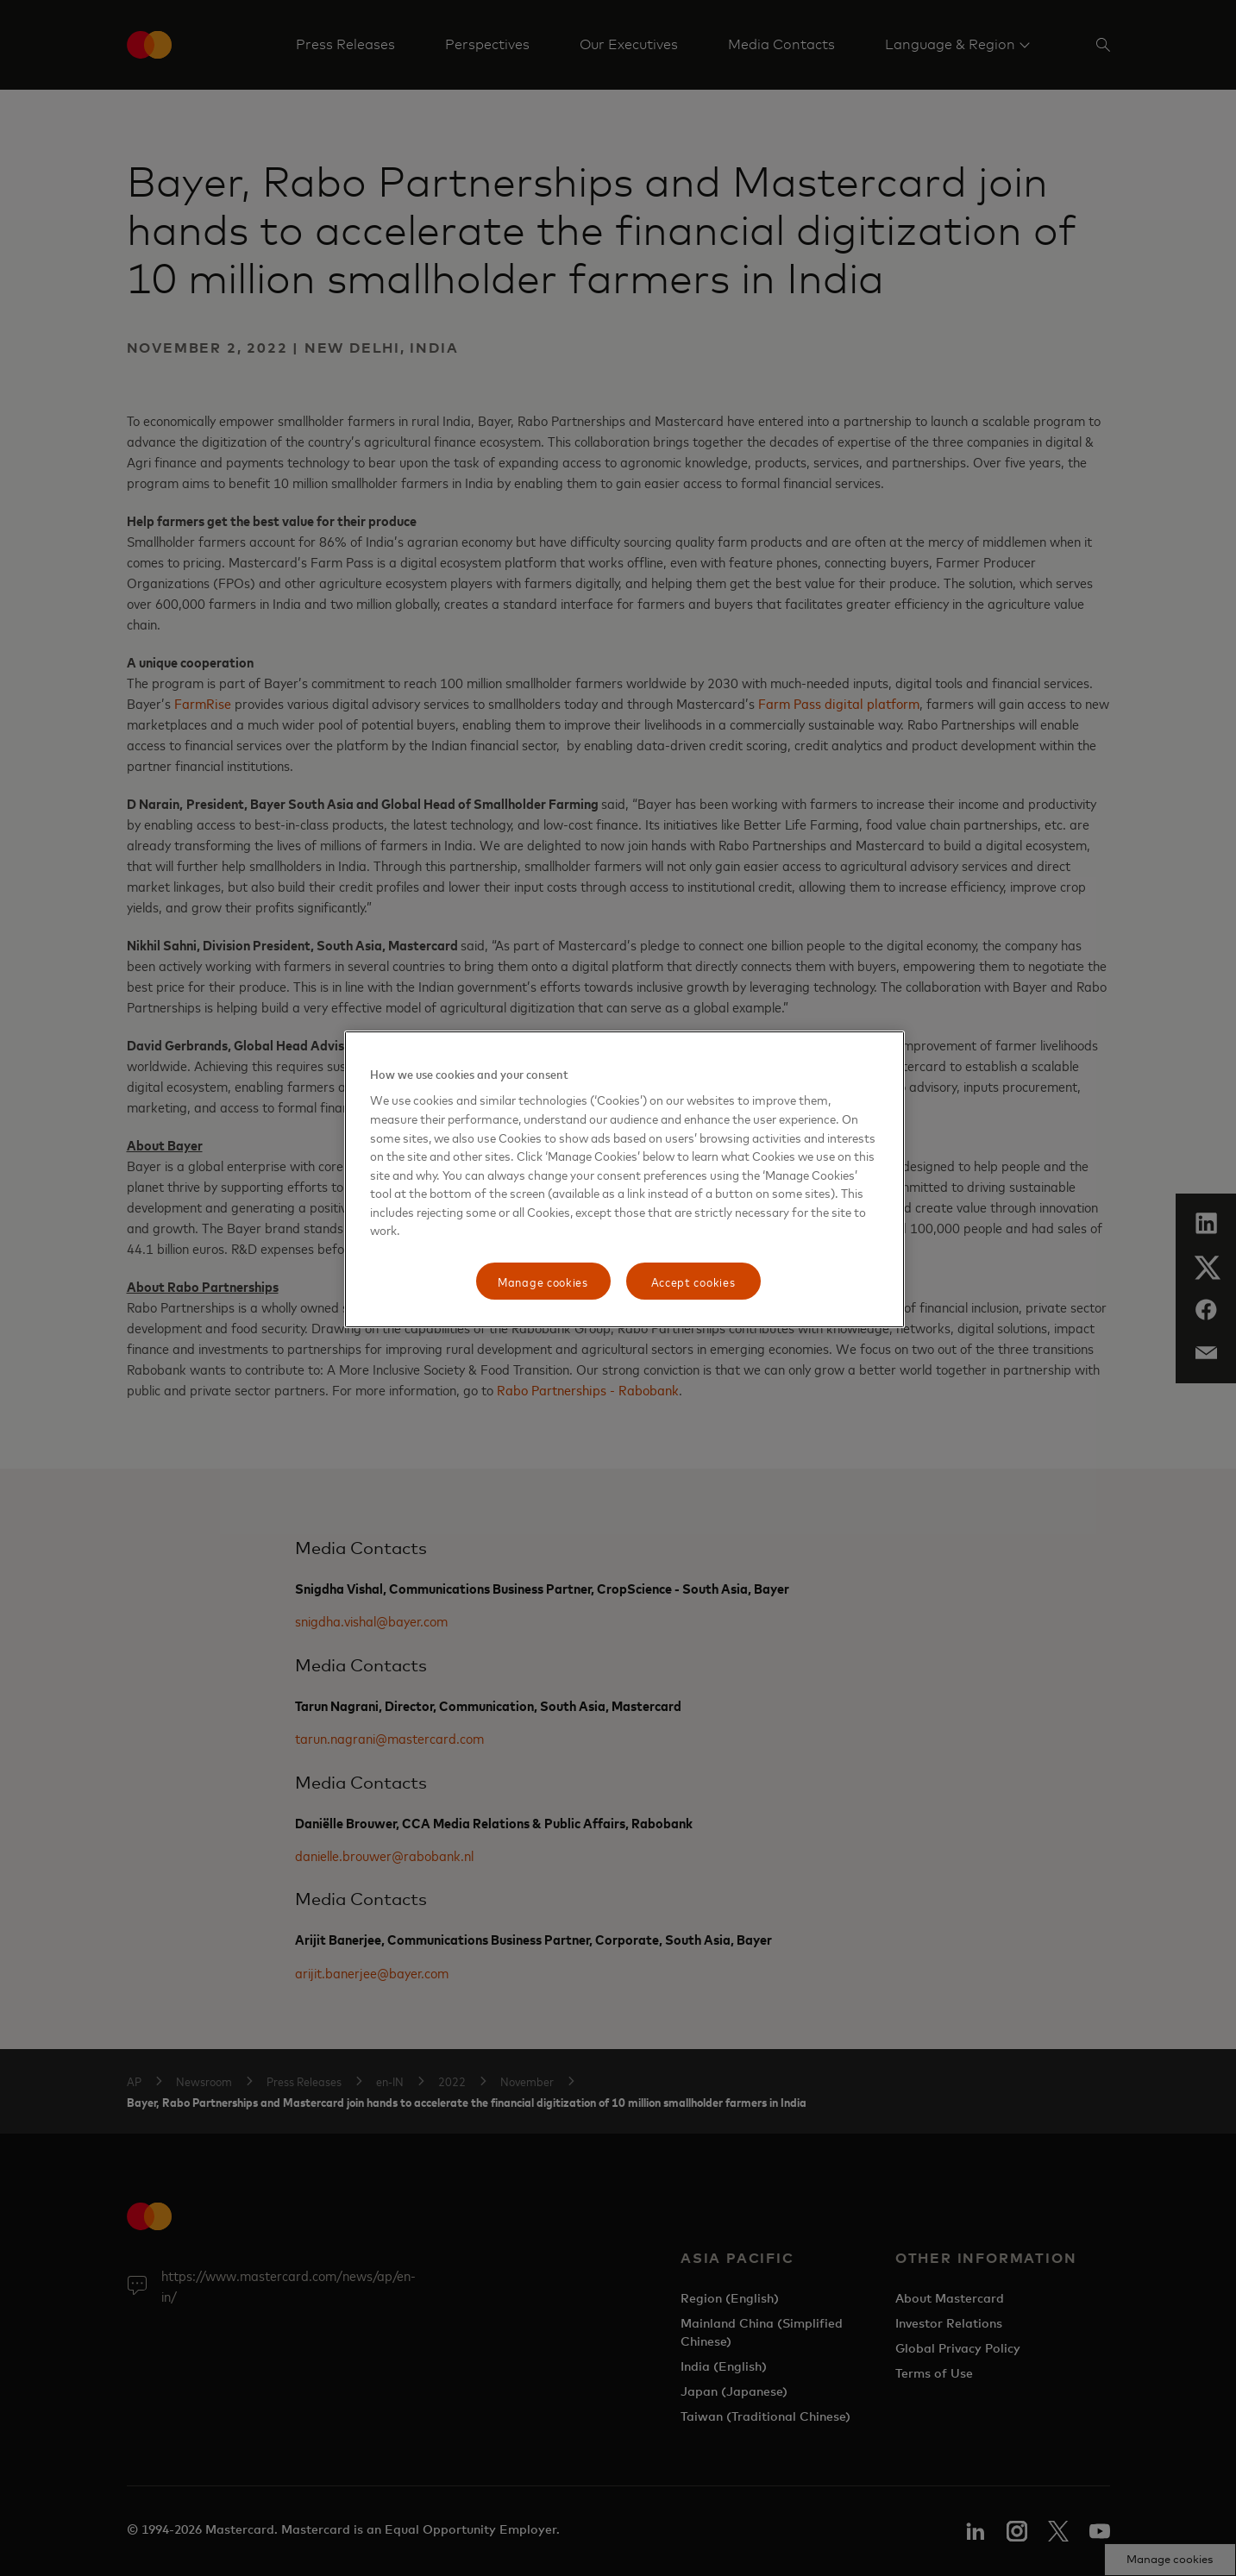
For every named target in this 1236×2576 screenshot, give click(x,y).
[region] (624, 1180)
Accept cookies (693, 1281)
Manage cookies (543, 1281)
